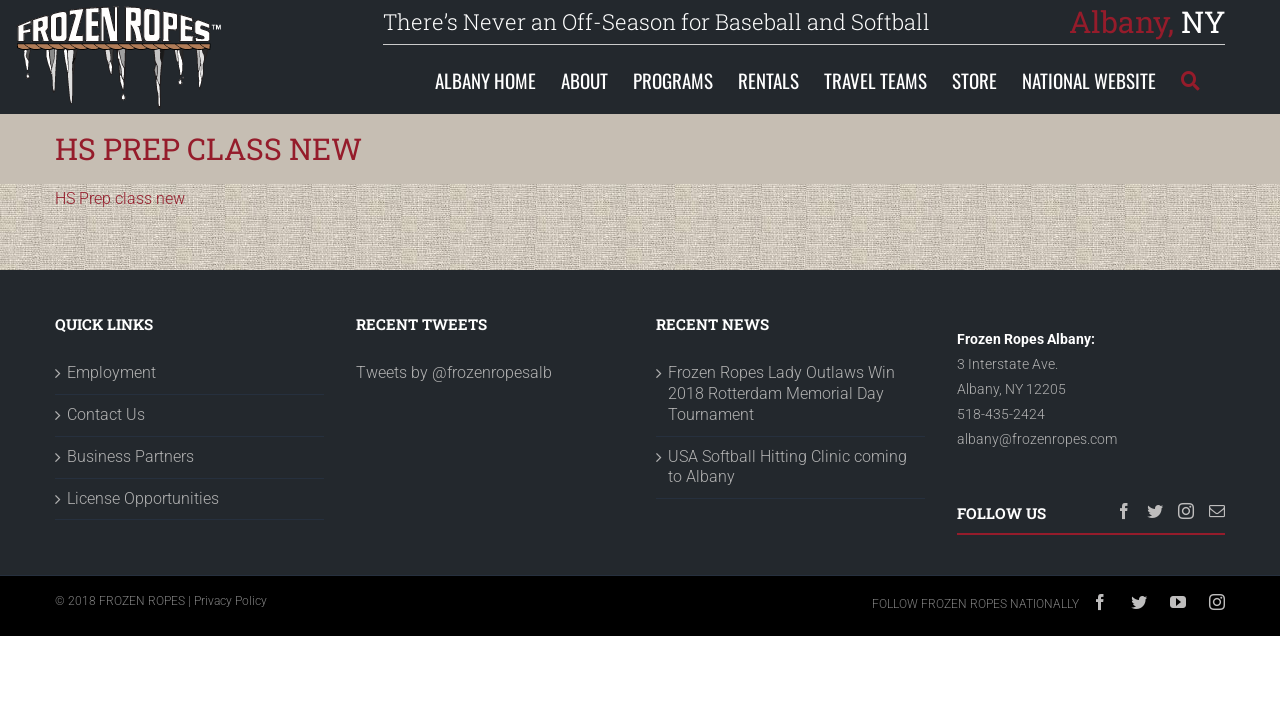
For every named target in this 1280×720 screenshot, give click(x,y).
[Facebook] (1124, 511)
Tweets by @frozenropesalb (454, 372)
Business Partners (130, 456)
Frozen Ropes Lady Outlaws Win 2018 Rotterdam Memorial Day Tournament (781, 393)
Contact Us (106, 414)
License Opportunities (143, 498)
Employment (111, 372)
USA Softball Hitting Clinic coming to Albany (787, 467)
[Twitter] (1155, 511)
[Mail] (1217, 511)
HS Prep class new (120, 198)
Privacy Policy (230, 601)
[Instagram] (1186, 511)
